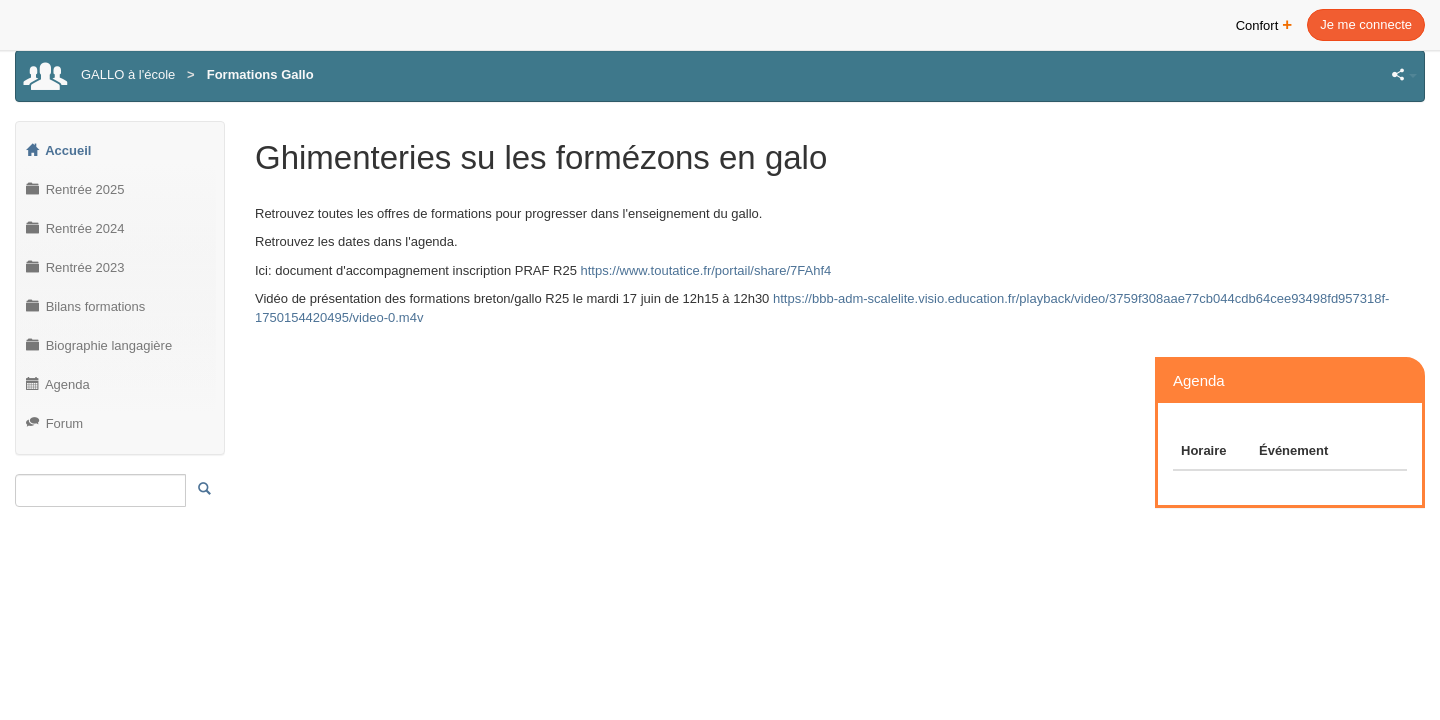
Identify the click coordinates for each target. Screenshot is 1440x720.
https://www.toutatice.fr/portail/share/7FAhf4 (705, 270)
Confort (1264, 23)
